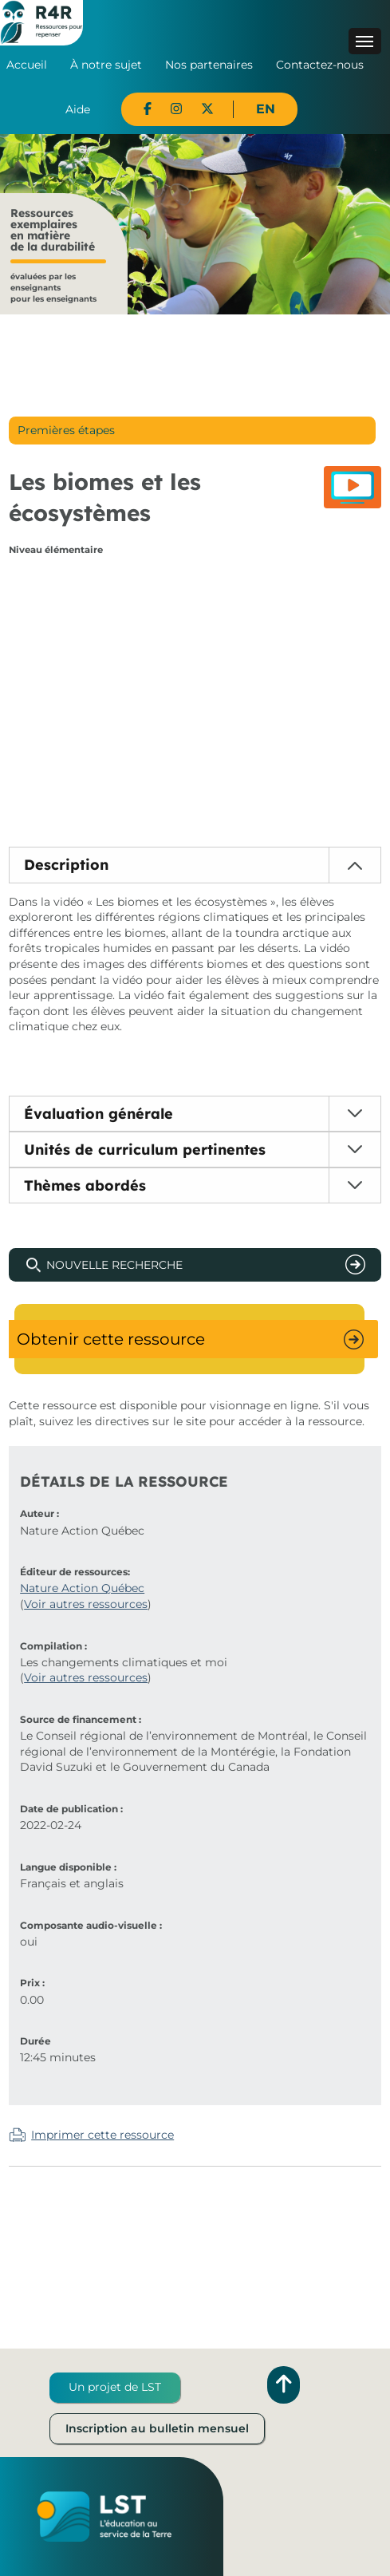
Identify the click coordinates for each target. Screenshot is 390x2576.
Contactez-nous (320, 64)
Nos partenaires (209, 64)
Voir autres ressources (86, 1604)
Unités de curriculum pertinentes (145, 1149)
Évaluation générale (98, 1113)
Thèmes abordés (85, 1185)
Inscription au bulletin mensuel (157, 2428)
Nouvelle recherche (114, 1265)
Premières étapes (66, 430)
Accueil (26, 64)
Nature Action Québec (82, 1588)
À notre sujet (106, 64)
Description (66, 864)
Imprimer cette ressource (102, 2135)
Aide (77, 109)
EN (265, 109)
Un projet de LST (115, 2387)
